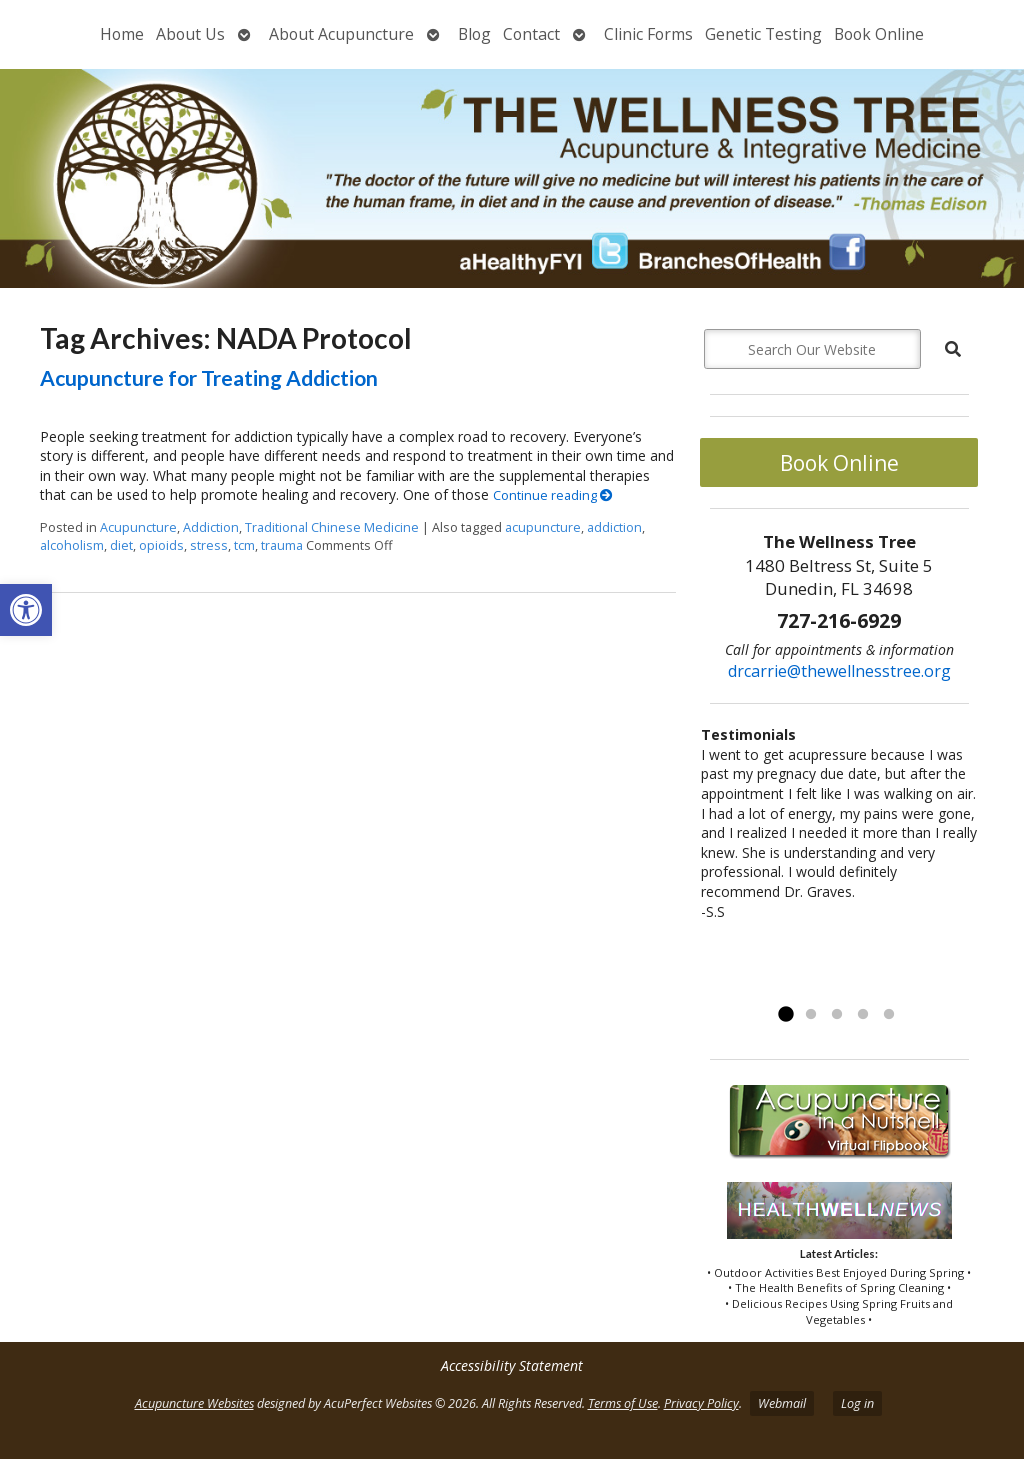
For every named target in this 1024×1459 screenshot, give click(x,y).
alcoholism (72, 545)
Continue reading (553, 495)
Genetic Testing (763, 34)
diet (121, 545)
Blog (474, 34)
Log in (857, 1403)
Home (122, 34)
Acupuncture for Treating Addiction (209, 377)
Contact (531, 34)
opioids (161, 545)
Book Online (879, 34)
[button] (26, 610)
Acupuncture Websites (194, 1403)
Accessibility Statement (512, 1365)
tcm (244, 545)
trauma (282, 545)
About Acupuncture (341, 34)
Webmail (782, 1403)
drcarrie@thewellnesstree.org (839, 671)
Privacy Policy (701, 1403)
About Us (190, 34)
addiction (614, 527)
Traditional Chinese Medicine (332, 527)
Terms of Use (623, 1403)
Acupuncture (138, 527)
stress (209, 545)
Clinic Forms (648, 34)
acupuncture (543, 527)
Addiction (211, 527)
